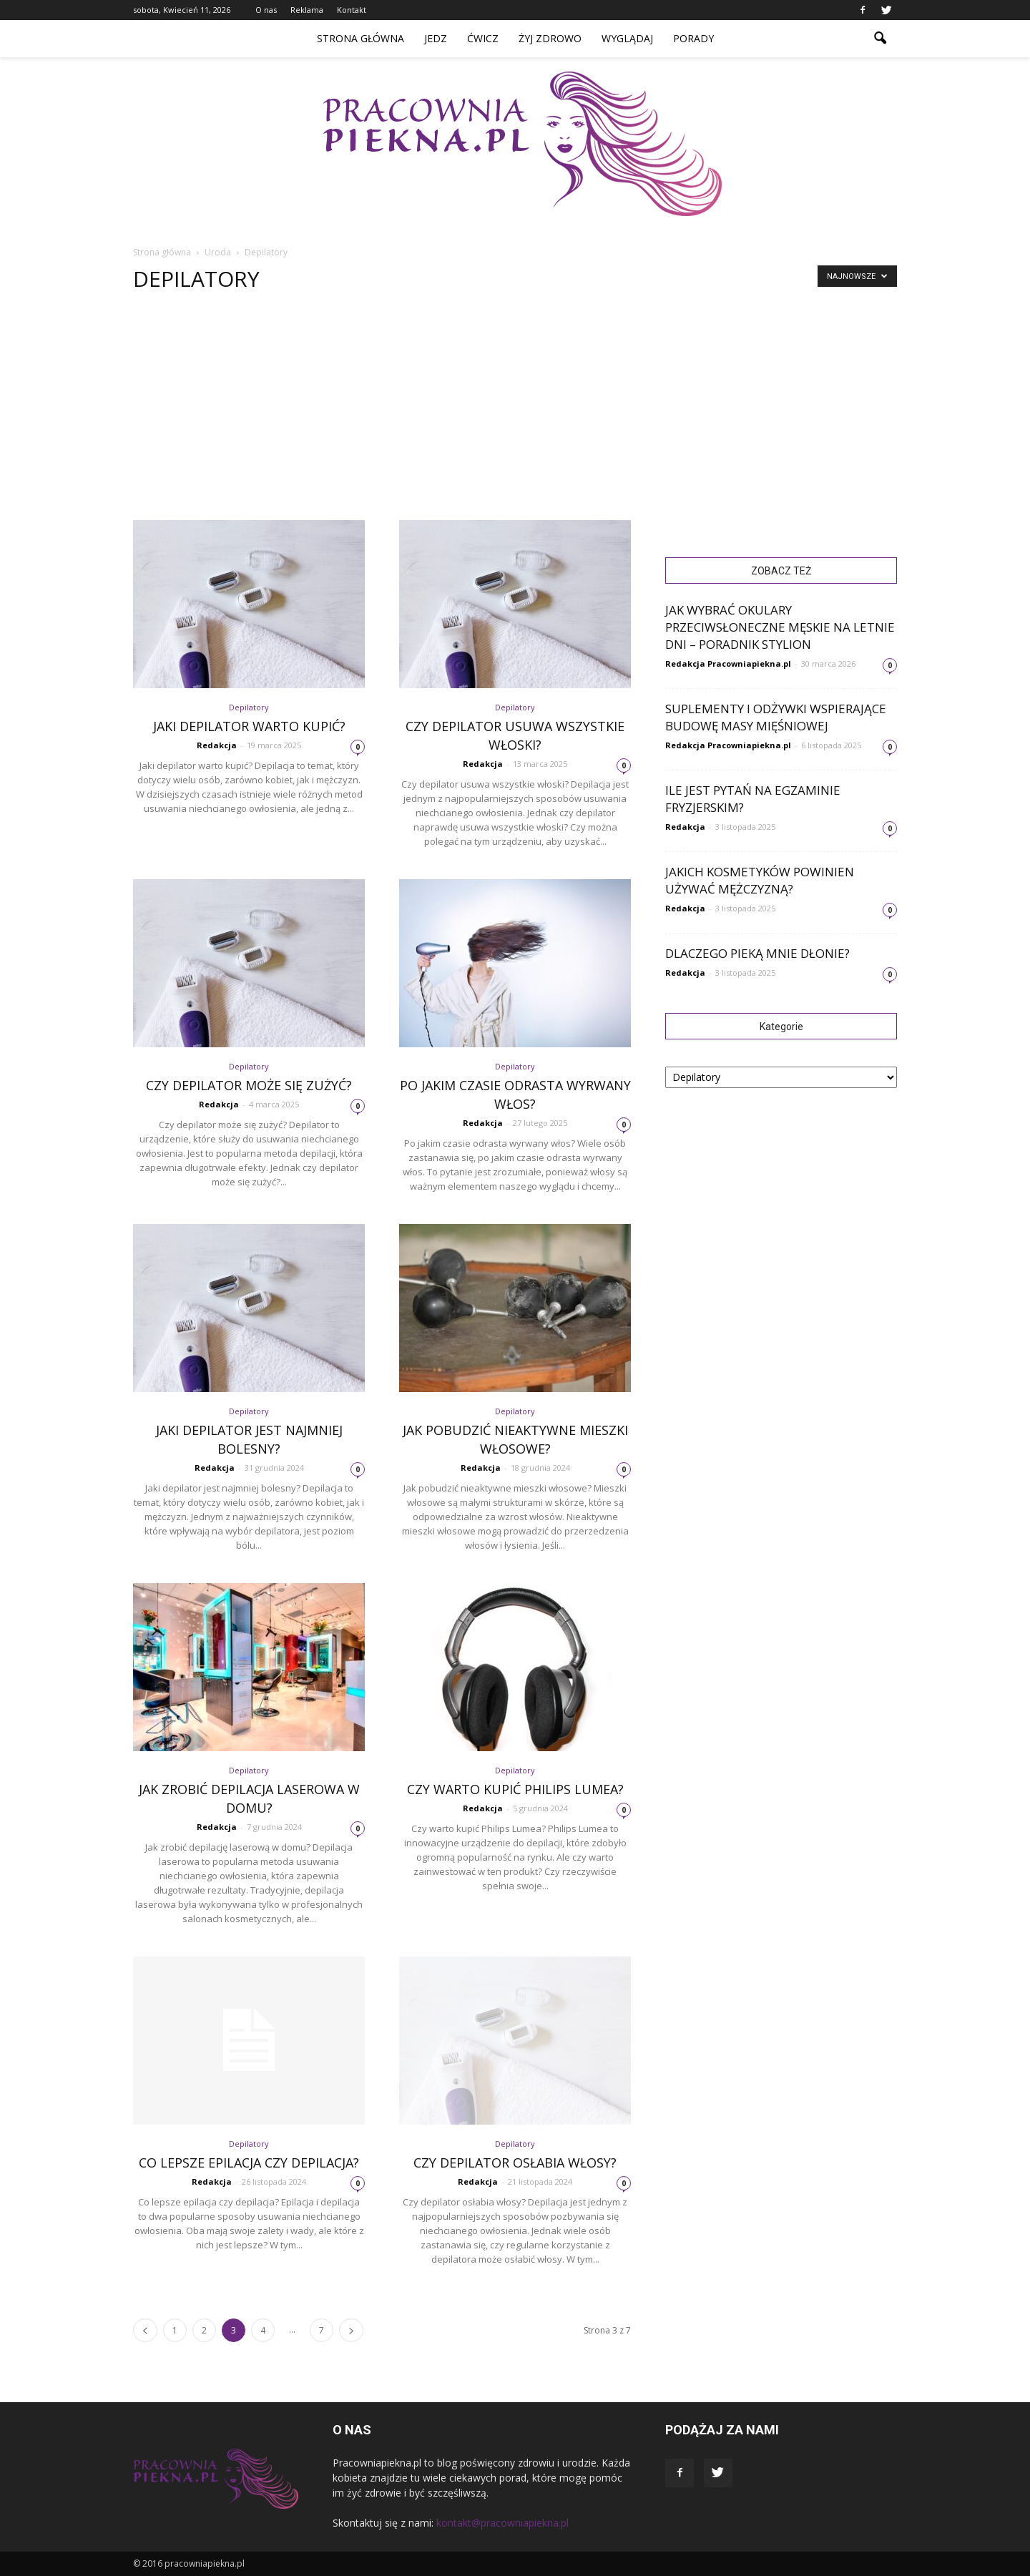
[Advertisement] (515, 413)
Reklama (306, 9)
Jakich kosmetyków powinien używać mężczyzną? (759, 880)
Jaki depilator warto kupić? (249, 726)
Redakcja (217, 745)
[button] (880, 38)
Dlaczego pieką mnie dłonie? (757, 953)
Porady (693, 38)
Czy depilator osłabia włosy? (515, 2162)
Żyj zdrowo (550, 38)
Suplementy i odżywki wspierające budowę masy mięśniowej (775, 717)
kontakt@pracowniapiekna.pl (502, 2523)
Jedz (435, 38)
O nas (266, 9)
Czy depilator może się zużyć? (249, 1085)
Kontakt (351, 9)
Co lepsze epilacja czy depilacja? (249, 2162)
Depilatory (249, 707)
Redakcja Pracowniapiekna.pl (728, 663)
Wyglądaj (627, 38)
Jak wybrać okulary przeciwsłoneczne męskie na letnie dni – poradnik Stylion (780, 627)
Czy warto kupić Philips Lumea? (515, 1789)
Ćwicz (483, 38)
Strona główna (360, 38)
